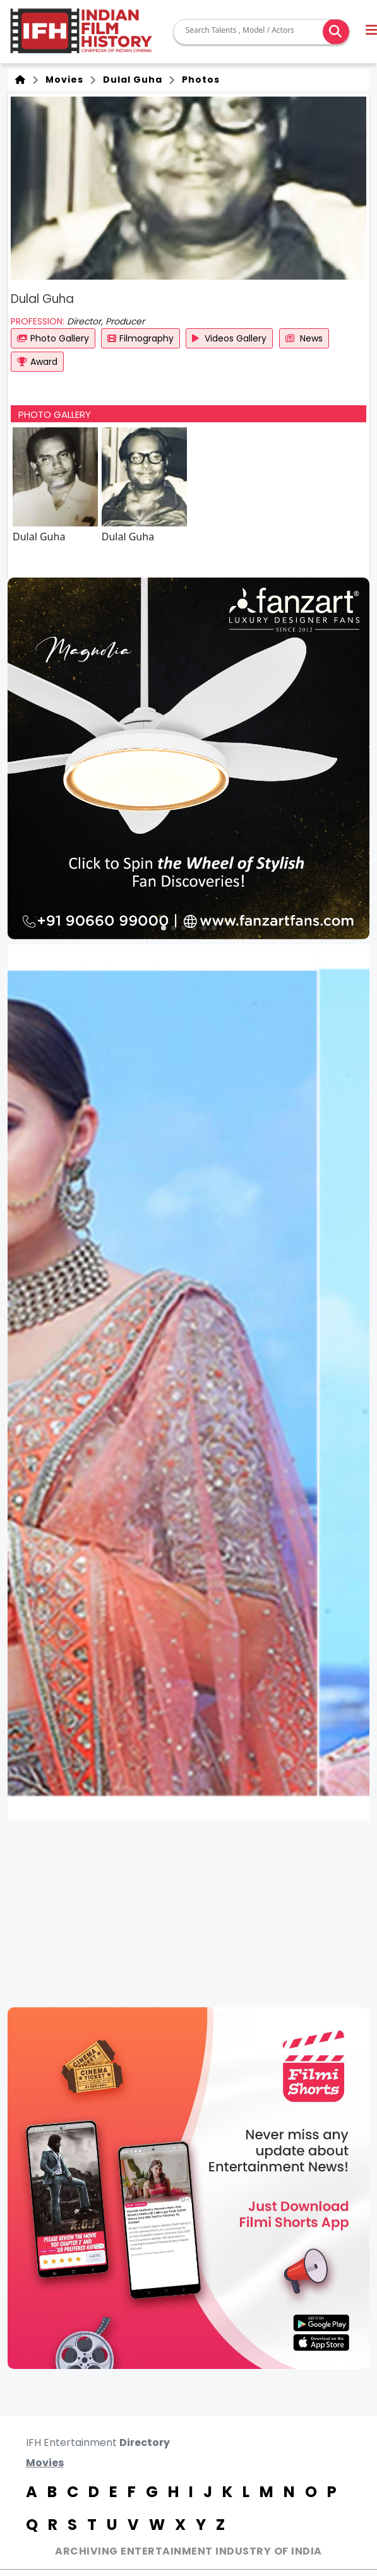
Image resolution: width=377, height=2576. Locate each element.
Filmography (140, 338)
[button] (163, 927)
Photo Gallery (53, 338)
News (304, 338)
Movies (61, 79)
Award (37, 361)
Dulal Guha (130, 79)
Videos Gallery (229, 338)
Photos (198, 79)
